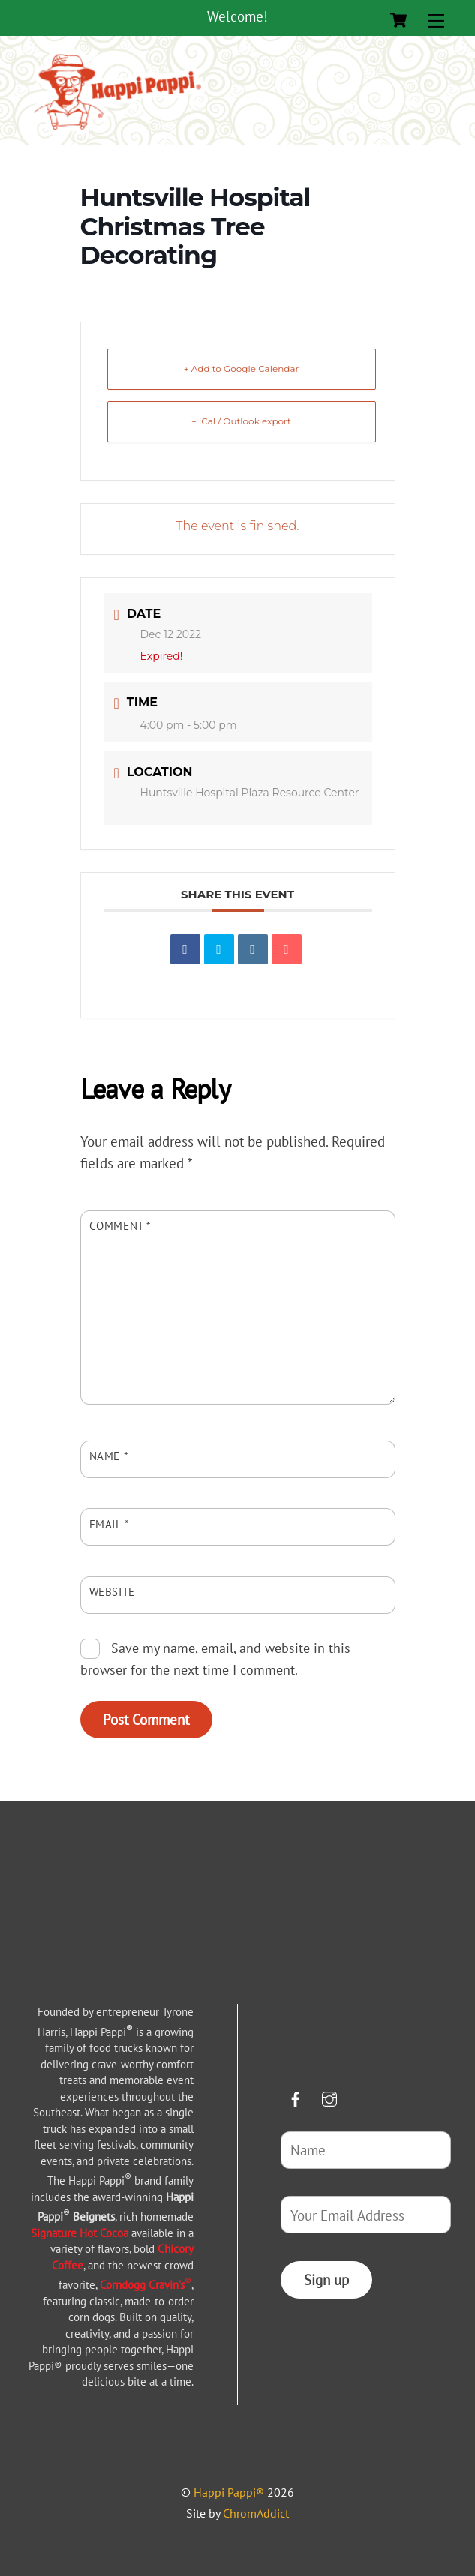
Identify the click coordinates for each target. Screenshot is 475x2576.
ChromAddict (256, 2513)
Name (108, 1455)
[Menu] (436, 20)
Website (112, 1591)
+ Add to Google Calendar (241, 368)
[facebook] (296, 2095)
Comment (120, 1225)
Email (109, 1523)
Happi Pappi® (229, 2492)
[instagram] (329, 2095)
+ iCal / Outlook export (241, 421)
